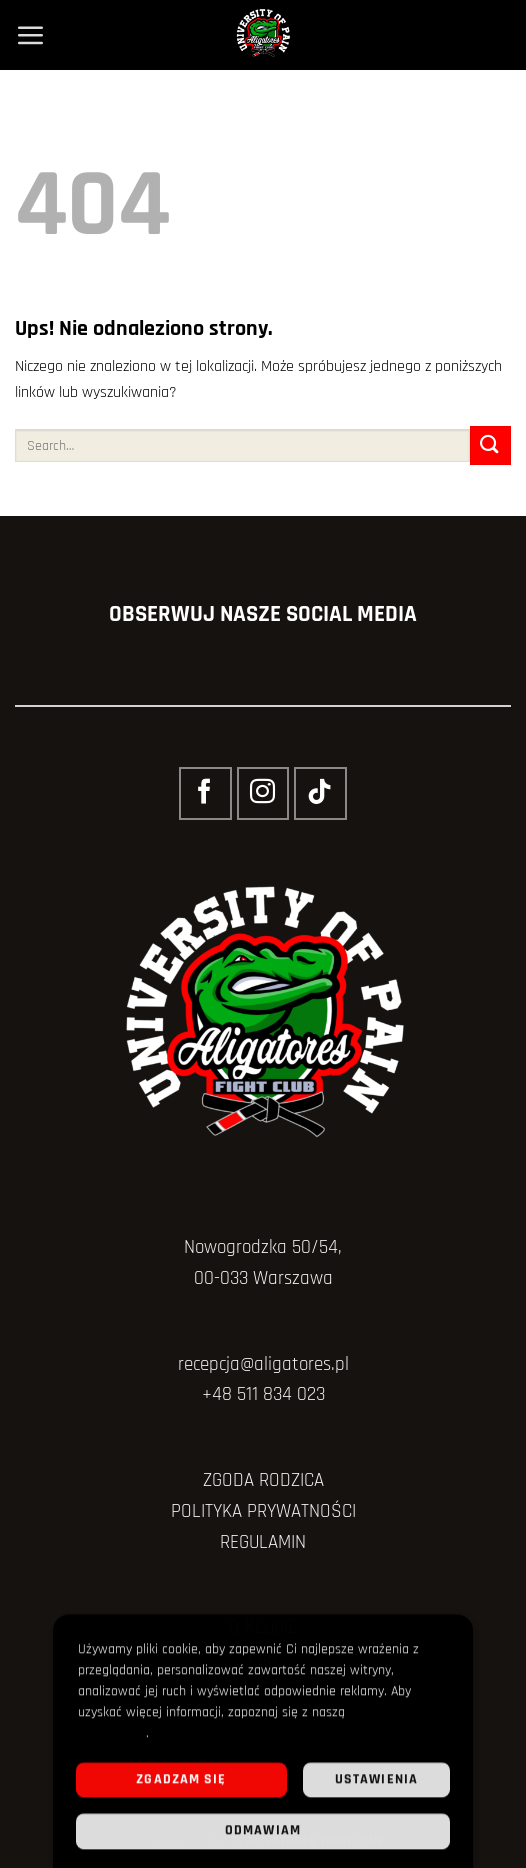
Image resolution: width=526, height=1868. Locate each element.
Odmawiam (263, 1836)
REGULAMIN (263, 1542)
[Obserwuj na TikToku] (320, 793)
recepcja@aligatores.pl (263, 1364)
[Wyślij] (490, 445)
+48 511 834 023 (263, 1394)
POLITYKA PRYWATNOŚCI (263, 1511)
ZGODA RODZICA (263, 1480)
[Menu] (30, 35)
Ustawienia (376, 1784)
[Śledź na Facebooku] (205, 793)
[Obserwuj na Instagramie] (263, 793)
